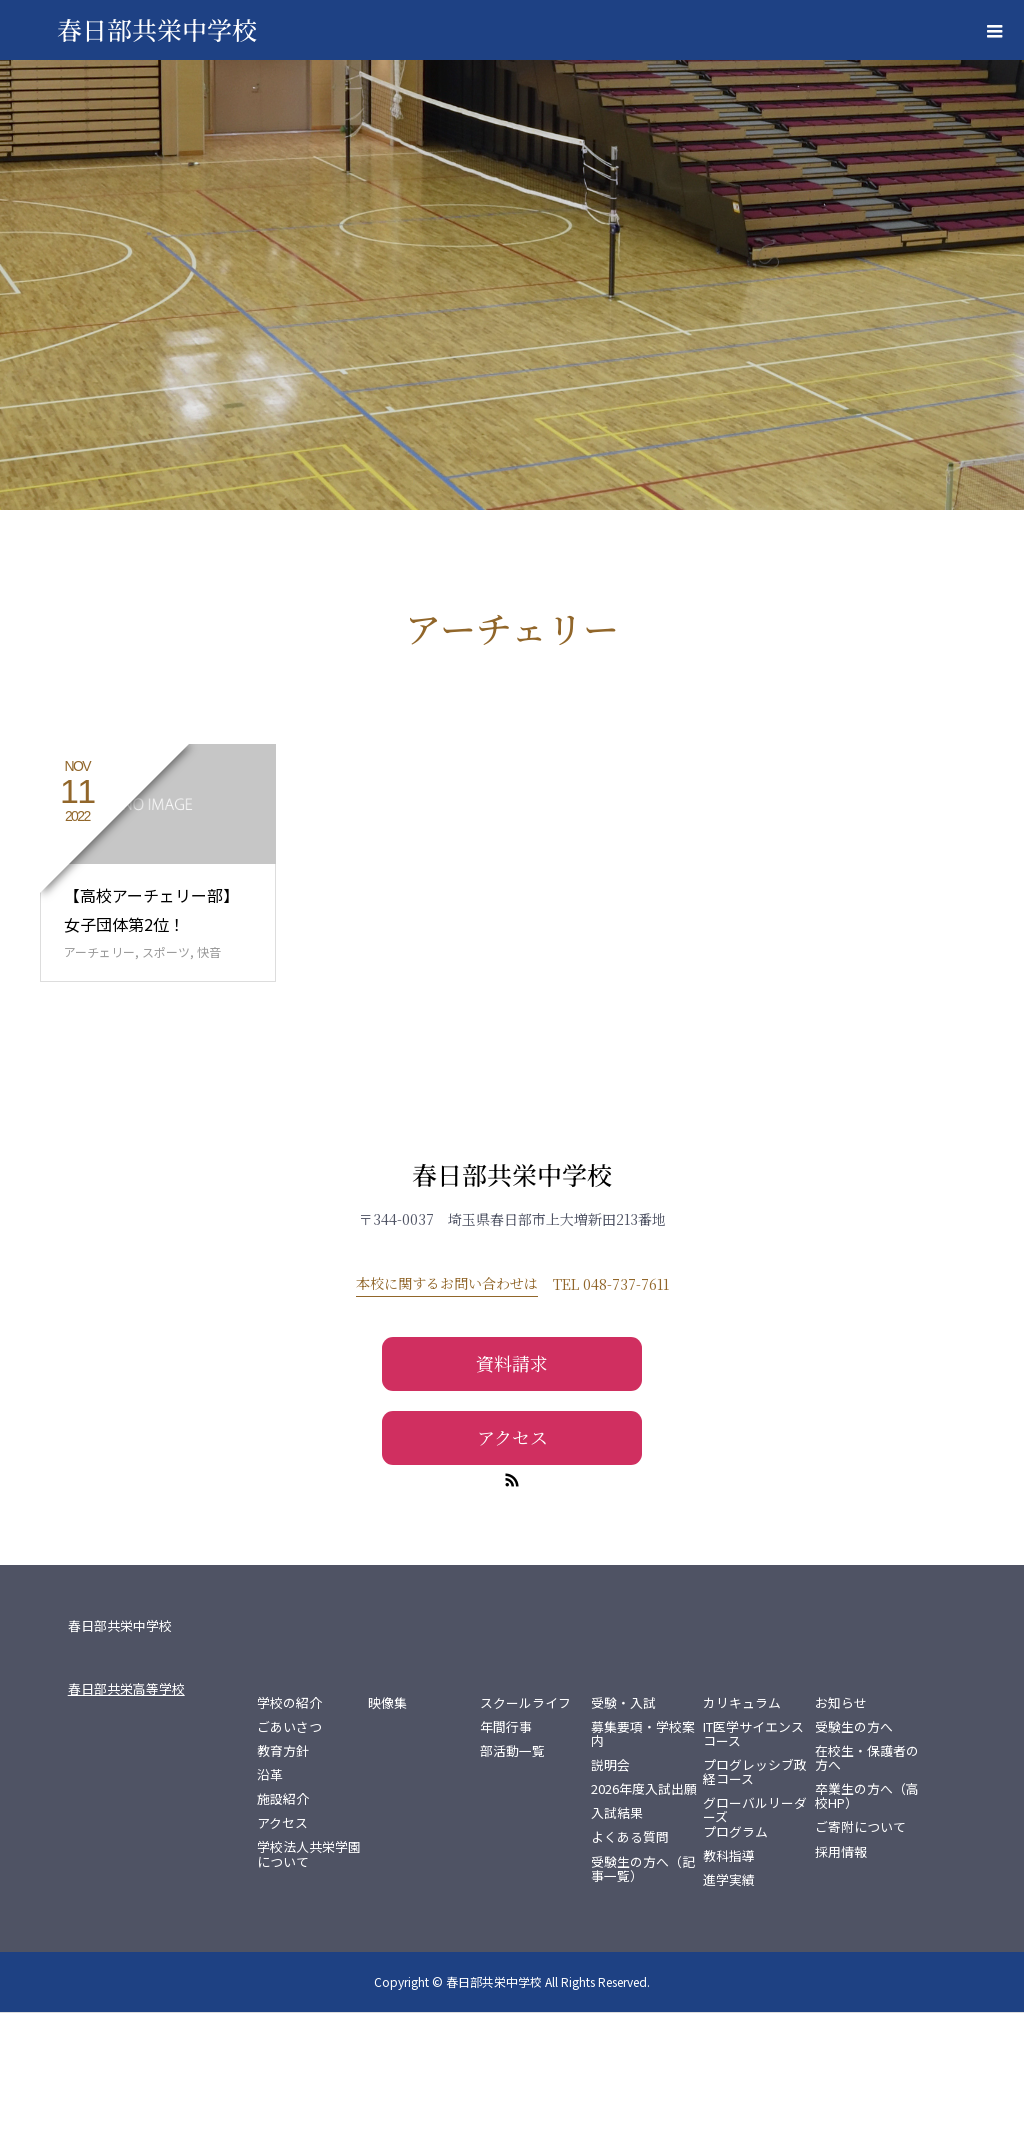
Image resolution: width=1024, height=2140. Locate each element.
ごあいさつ (289, 1855)
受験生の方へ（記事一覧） (643, 1996)
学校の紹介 (289, 1831)
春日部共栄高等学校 (126, 1816)
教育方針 (283, 1879)
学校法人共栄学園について (309, 1982)
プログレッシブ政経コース (755, 1900)
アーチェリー (99, 1079)
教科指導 (729, 1983)
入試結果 (617, 1941)
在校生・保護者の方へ (867, 1886)
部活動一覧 (512, 1879)
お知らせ (841, 1831)
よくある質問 (630, 1965)
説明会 (610, 1893)
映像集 (387, 1831)
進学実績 (729, 2007)
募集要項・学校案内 (643, 1862)
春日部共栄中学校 (512, 1301)
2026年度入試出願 (644, 1917)
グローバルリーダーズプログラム (755, 1945)
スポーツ (166, 1079)
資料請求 (512, 1491)
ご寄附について (860, 1955)
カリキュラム (742, 1831)
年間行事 (506, 1855)
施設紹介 (283, 1927)
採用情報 (841, 1979)
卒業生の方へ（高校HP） (867, 1924)
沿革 (270, 1903)
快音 (209, 1079)
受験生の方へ (854, 1855)
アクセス (512, 1564)
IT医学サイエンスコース (753, 1862)
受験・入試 (623, 1831)
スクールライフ (525, 1831)
